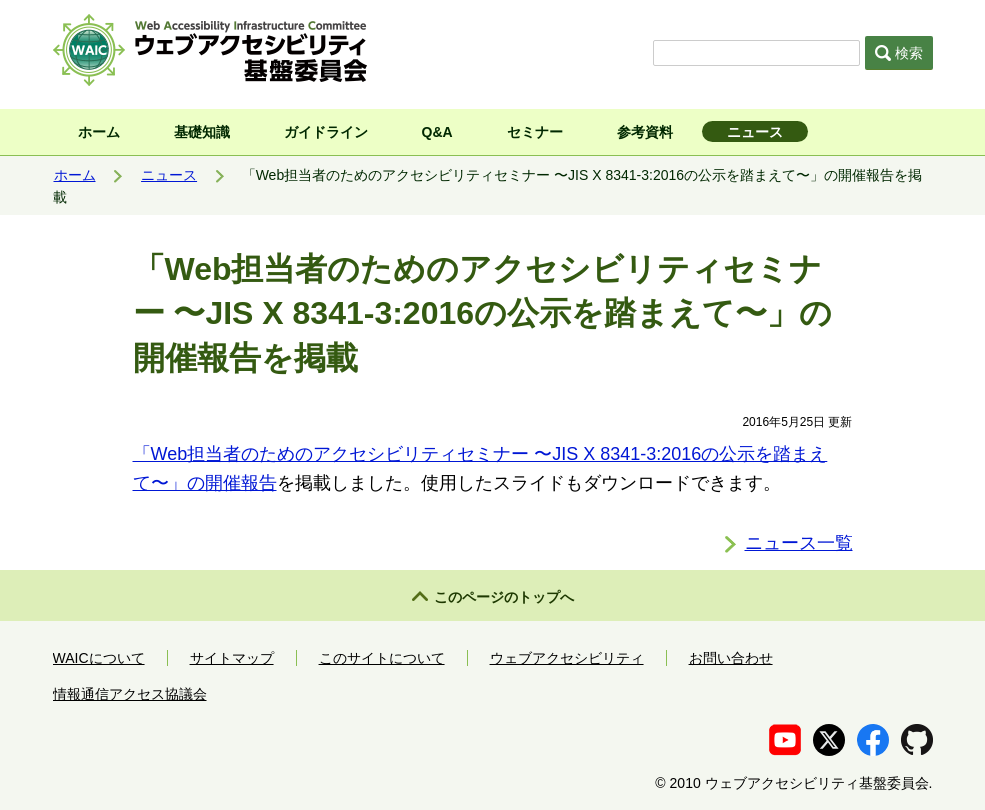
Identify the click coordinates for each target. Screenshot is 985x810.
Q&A (437, 132)
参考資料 (645, 132)
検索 (899, 53)
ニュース (755, 132)
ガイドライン (326, 132)
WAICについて (99, 658)
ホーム (99, 132)
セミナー (535, 132)
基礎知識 (202, 132)
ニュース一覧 (799, 543)
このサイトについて (382, 658)
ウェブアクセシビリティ (567, 658)
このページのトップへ (504, 597)
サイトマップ (232, 658)
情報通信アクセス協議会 (130, 694)
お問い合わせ (731, 658)
